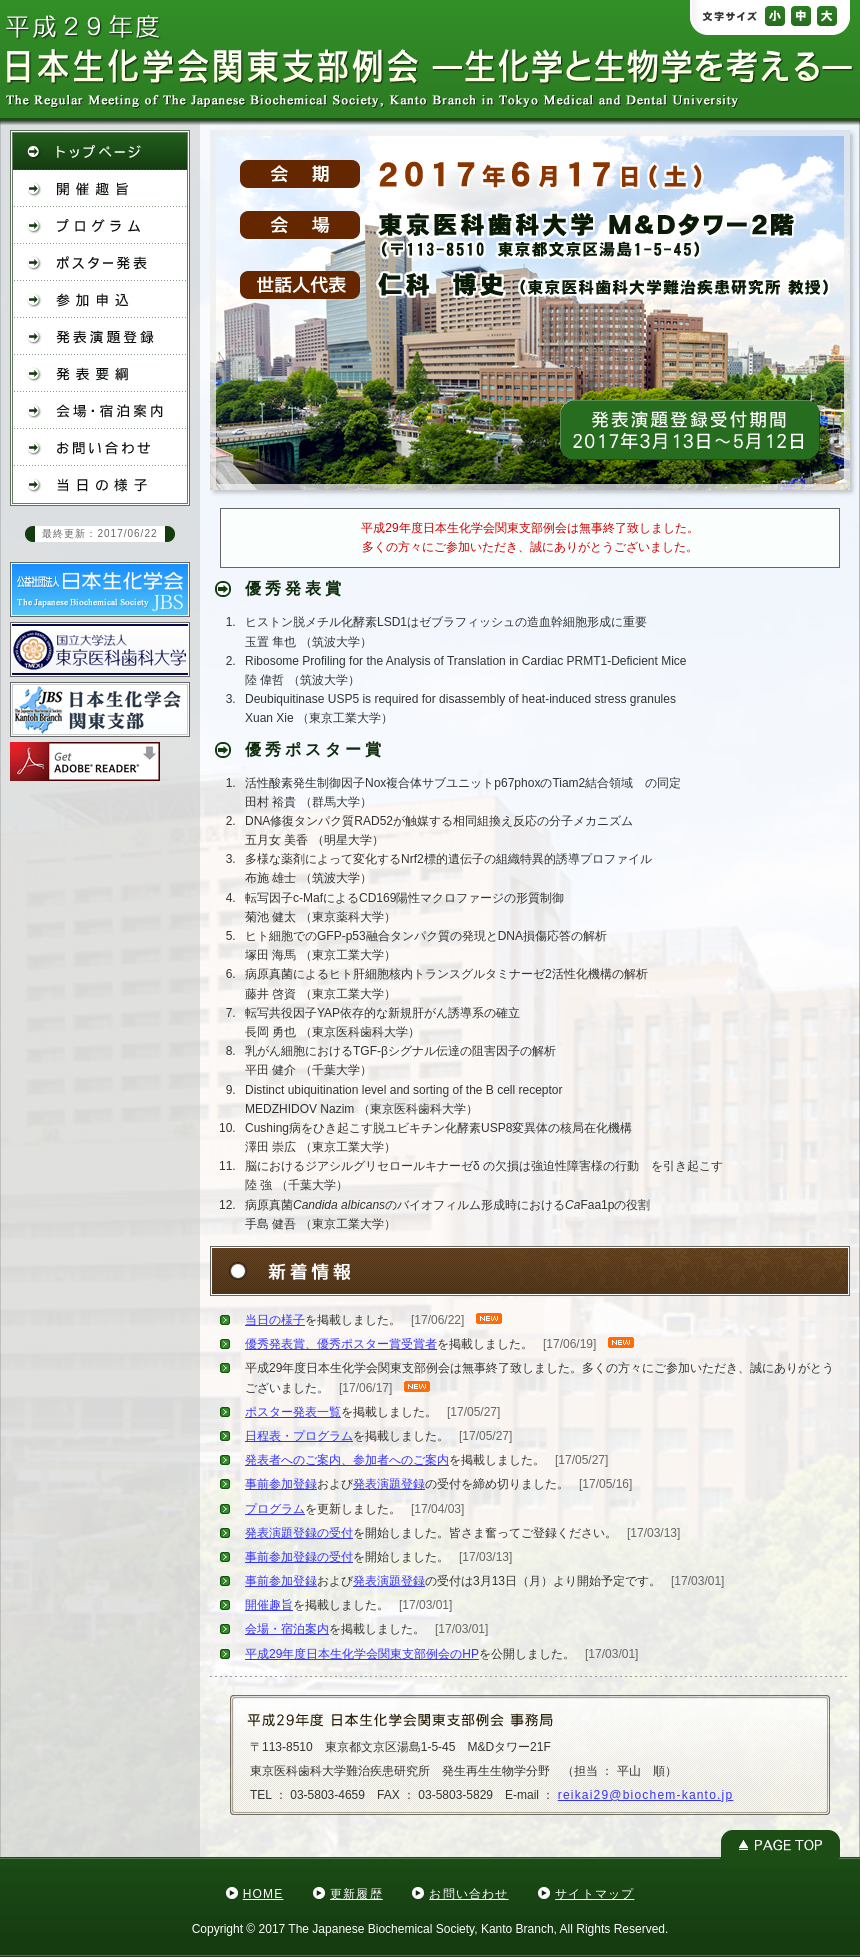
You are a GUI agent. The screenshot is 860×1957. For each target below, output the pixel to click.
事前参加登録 (281, 1484)
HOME (263, 1894)
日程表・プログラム (299, 1436)
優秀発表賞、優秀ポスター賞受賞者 (341, 1344)
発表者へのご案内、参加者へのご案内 (347, 1460)
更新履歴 (356, 1894)
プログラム (275, 1509)
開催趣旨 (269, 1605)
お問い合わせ (468, 1894)
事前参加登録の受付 (299, 1557)
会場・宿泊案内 (287, 1629)
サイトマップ (594, 1894)
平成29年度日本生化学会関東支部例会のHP (362, 1654)
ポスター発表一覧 (293, 1412)
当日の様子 (275, 1320)
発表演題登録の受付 (299, 1533)
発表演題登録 (389, 1484)
